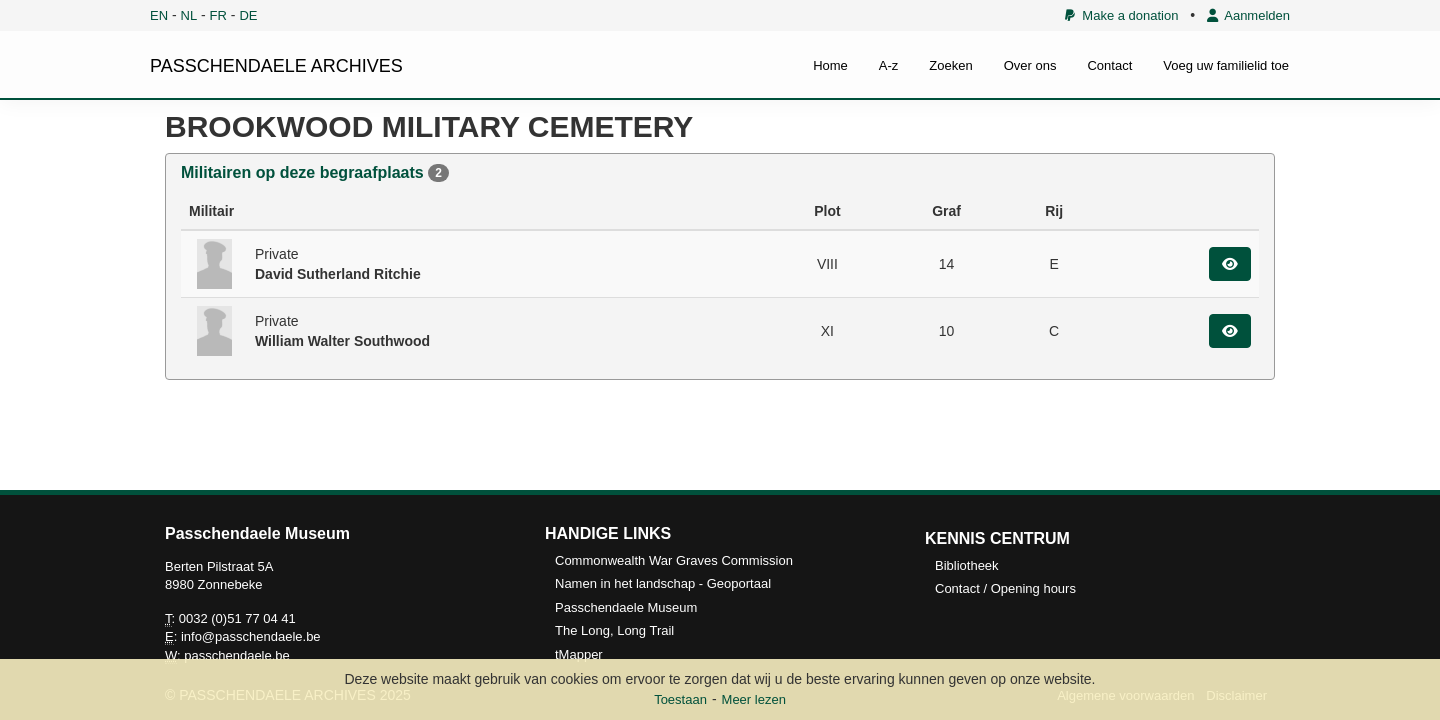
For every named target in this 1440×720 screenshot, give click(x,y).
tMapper (579, 654)
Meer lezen (754, 699)
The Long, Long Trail (614, 630)
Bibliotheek (967, 565)
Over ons (1030, 65)
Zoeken (950, 65)
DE (248, 15)
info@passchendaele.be (251, 636)
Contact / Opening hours (1005, 588)
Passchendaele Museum (626, 607)
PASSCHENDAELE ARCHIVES (276, 66)
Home (830, 65)
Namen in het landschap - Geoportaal (663, 583)
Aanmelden (1248, 15)
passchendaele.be (237, 655)
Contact (1109, 65)
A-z (889, 65)
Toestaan (680, 699)
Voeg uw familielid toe (1226, 65)
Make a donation (1121, 15)
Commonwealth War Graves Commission (674, 560)
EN (159, 15)
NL (189, 15)
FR (218, 15)
